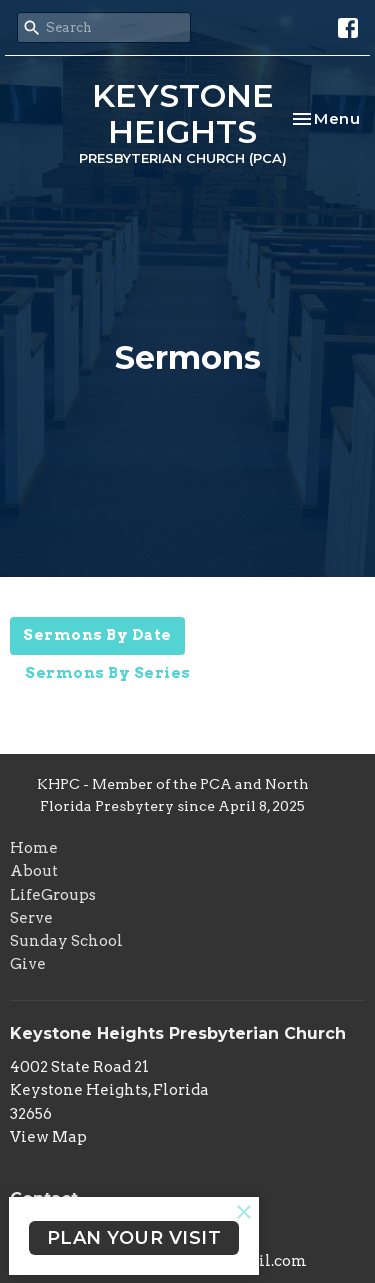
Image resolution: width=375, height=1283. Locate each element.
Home (34, 848)
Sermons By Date (97, 635)
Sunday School (66, 941)
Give (28, 964)
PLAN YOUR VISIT (134, 1238)
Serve (31, 918)
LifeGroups (53, 895)
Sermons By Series (108, 673)
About (34, 871)
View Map (48, 1137)
